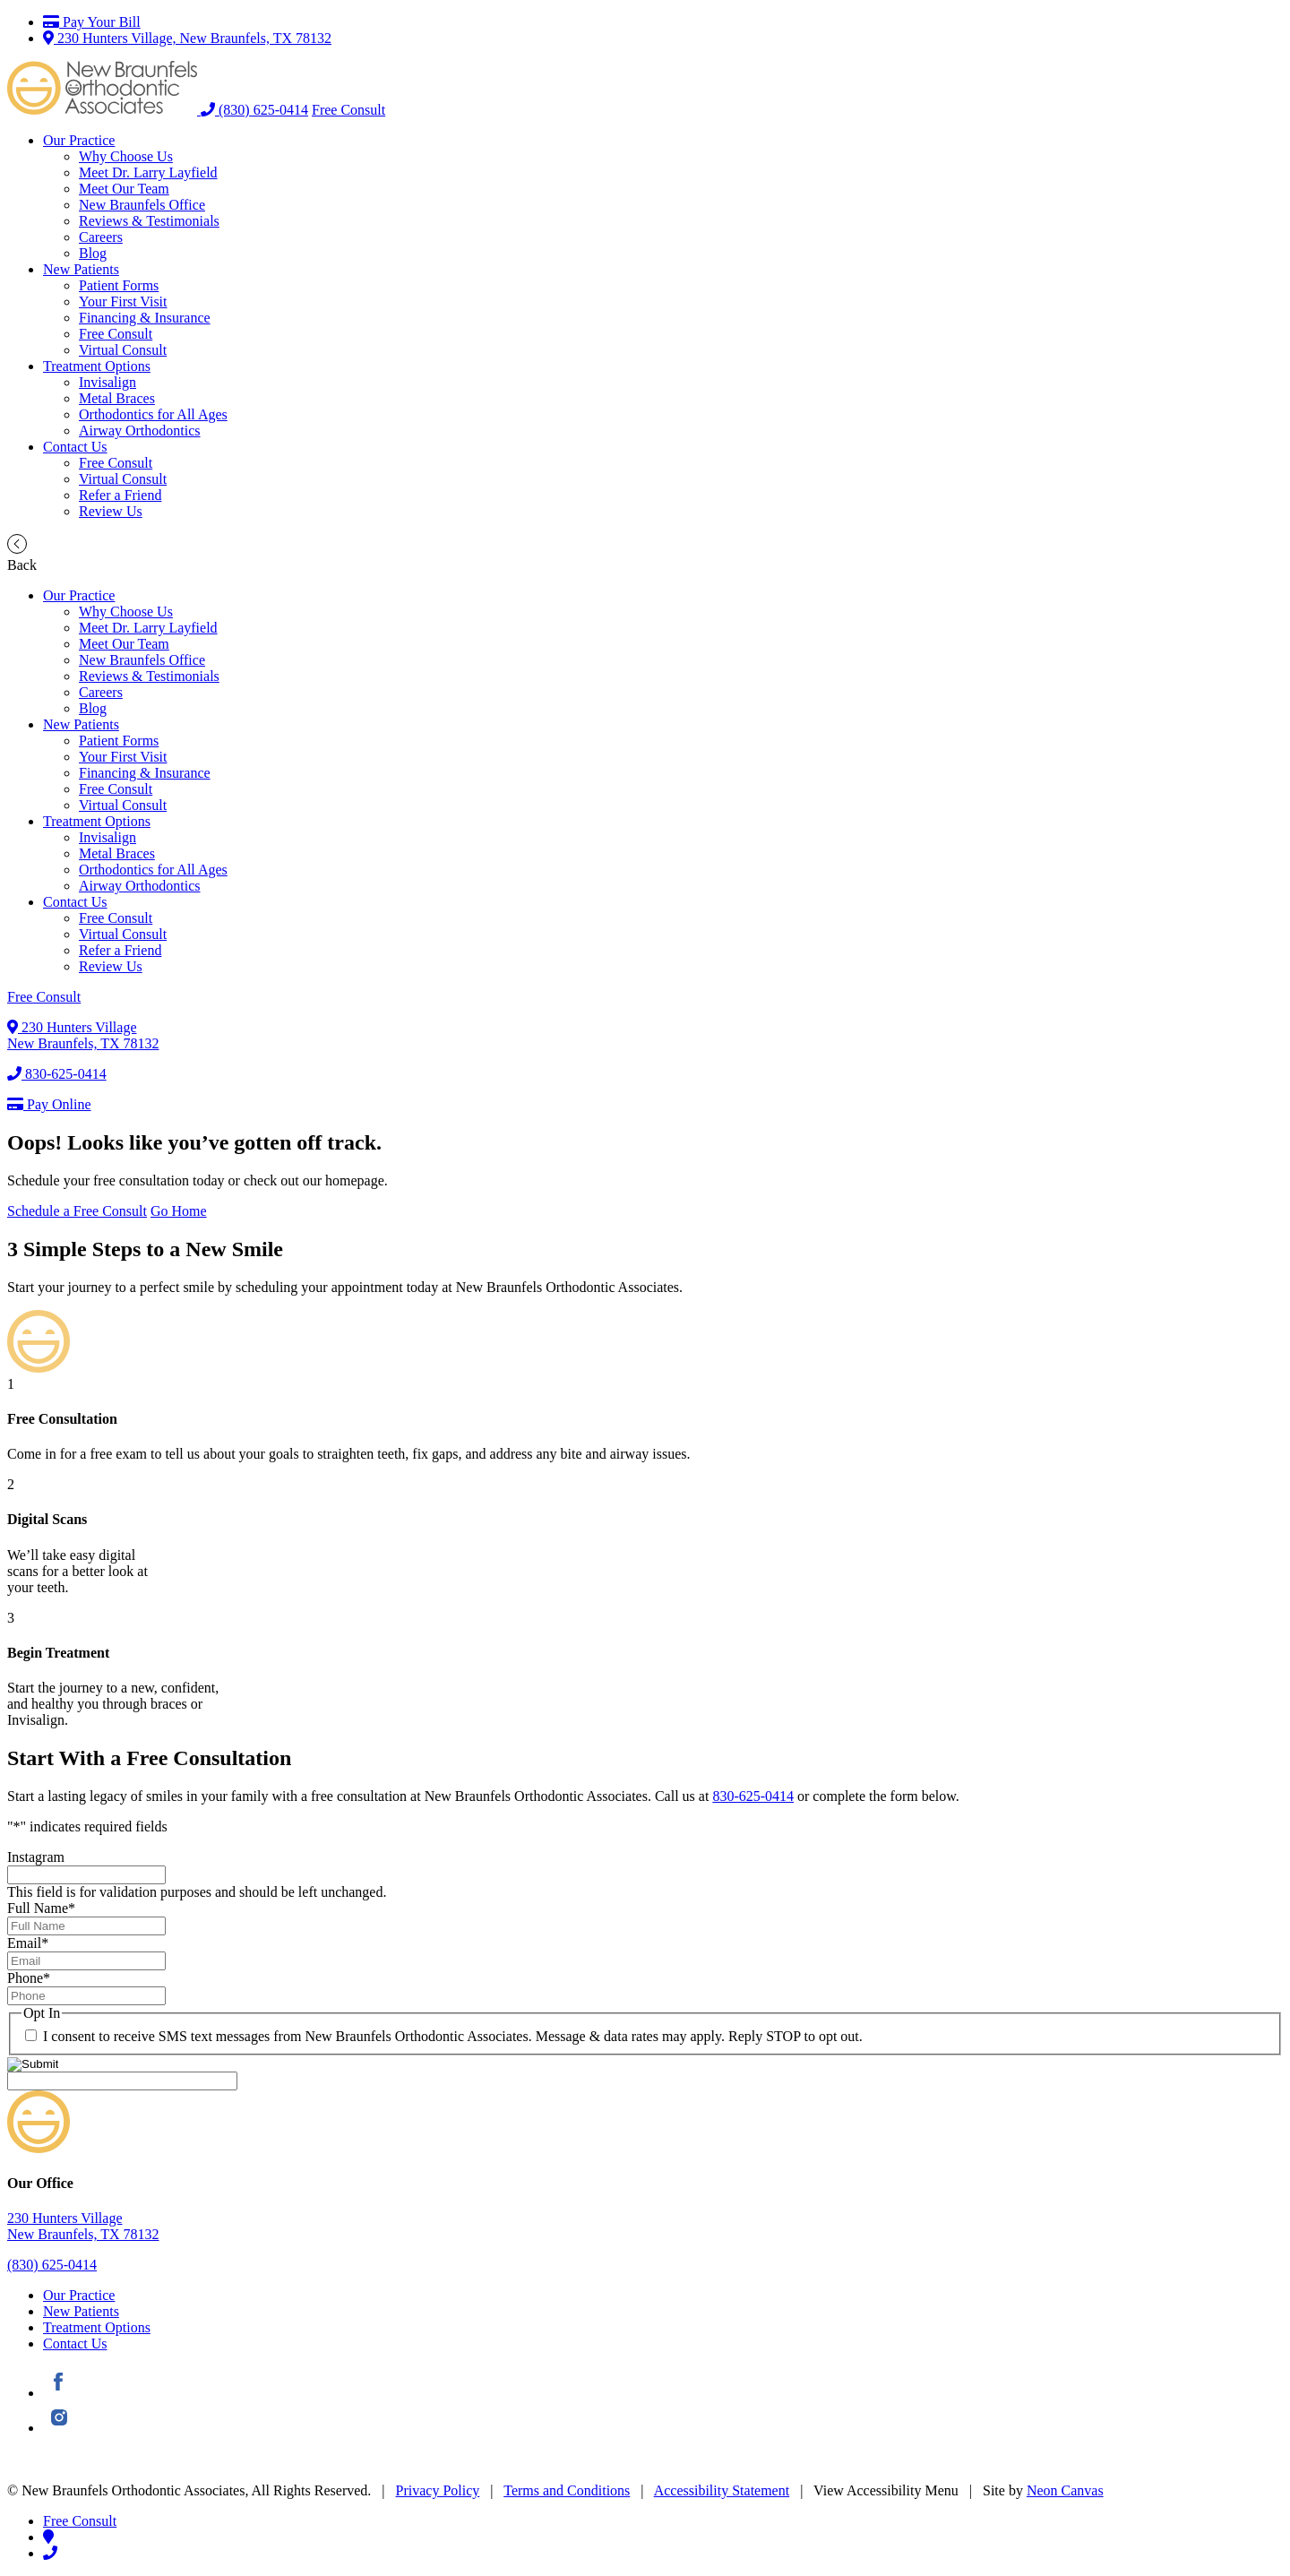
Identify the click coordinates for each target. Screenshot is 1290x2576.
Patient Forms (119, 285)
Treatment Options (96, 366)
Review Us (110, 511)
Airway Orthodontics (140, 430)
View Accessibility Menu (886, 2490)
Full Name (41, 1908)
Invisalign (107, 382)
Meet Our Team (124, 188)
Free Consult (348, 109)
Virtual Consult (123, 350)
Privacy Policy (438, 2490)
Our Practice (79, 140)
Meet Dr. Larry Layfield (148, 172)
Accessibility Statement (722, 2490)
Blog (93, 253)
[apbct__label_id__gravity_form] (122, 2081)
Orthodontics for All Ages (153, 414)
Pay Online (49, 1104)
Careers (101, 237)
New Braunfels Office (142, 204)
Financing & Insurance (145, 317)
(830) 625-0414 (254, 109)
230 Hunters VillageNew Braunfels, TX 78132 (83, 1035)
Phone (28, 1978)
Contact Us (75, 446)
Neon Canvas (1065, 2490)
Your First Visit (123, 301)
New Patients (81, 269)
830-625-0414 (57, 1073)
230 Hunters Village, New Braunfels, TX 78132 (187, 38)
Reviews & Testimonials (149, 220)
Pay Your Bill (92, 22)
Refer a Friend (120, 495)
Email (27, 1943)
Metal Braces (117, 398)
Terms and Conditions (566, 2490)
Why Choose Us (126, 156)
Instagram (35, 1857)
